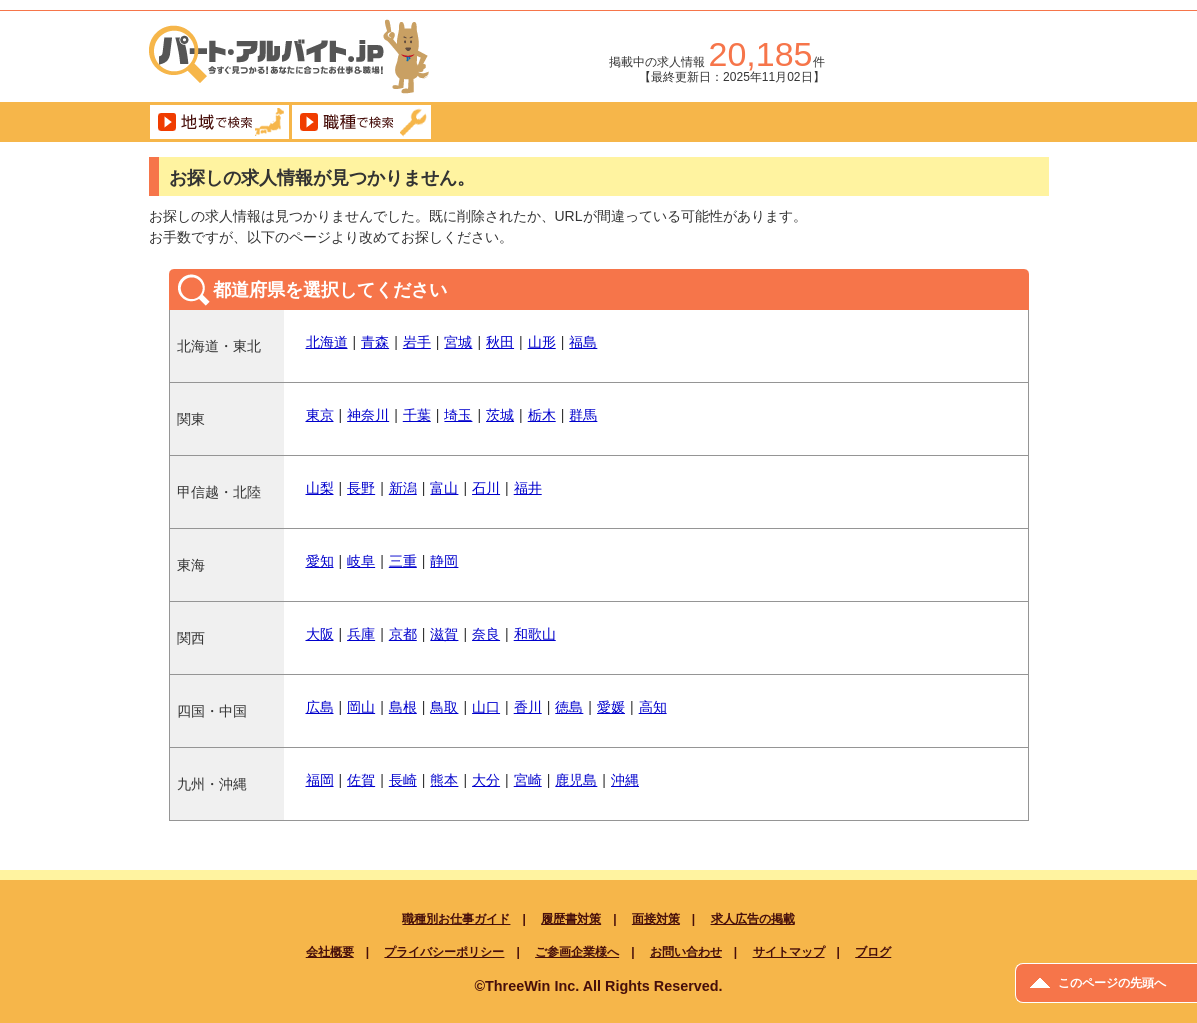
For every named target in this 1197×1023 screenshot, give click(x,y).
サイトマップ (789, 952)
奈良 (486, 634)
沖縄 (625, 780)
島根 (403, 707)
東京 (320, 415)
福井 (528, 488)
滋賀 (444, 634)
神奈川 (368, 415)
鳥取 (444, 707)
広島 (320, 707)
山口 (486, 707)
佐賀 (361, 780)
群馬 (583, 415)
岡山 (361, 707)
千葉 (417, 415)
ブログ (873, 952)
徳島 (569, 707)
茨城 (500, 415)
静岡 (444, 561)
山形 (542, 342)
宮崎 (528, 780)
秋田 (500, 342)
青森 (375, 342)
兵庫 (361, 634)
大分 (486, 780)
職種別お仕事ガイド (456, 919)
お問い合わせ (686, 952)
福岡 (320, 780)
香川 (528, 707)
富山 (444, 488)
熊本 (444, 780)
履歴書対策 (571, 919)
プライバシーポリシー (444, 952)
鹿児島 (576, 780)
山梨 (320, 488)
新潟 (403, 488)
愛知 (320, 561)
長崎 (403, 780)
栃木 (542, 415)
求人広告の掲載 (753, 919)
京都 (403, 634)
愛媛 (611, 707)
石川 (486, 488)
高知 (653, 707)
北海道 (327, 342)
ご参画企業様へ (577, 952)
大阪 (320, 634)
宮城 (458, 342)
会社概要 (330, 952)
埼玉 (458, 415)
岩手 (417, 342)
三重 (403, 561)
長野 (361, 488)
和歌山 (535, 634)
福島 (583, 342)
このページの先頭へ (1112, 983)
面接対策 (656, 919)
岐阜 (361, 561)
